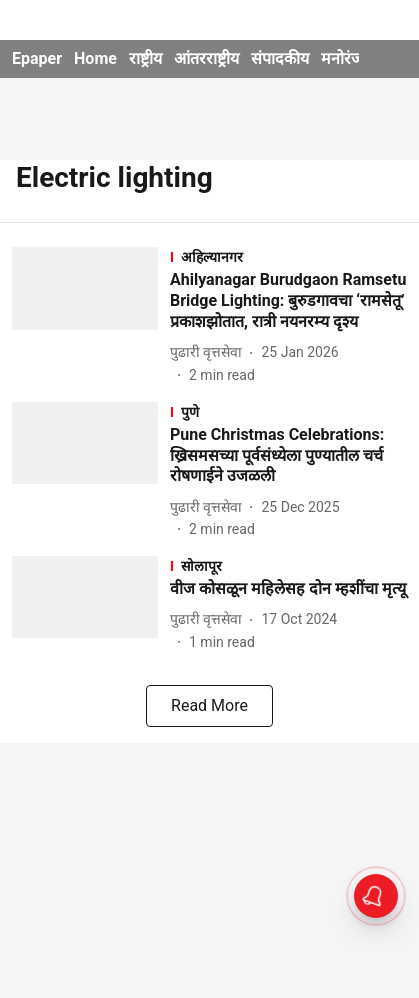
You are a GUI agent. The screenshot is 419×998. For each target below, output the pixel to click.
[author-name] (210, 352)
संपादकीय (280, 58)
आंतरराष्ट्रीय (206, 58)
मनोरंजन (346, 58)
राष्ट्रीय (145, 58)
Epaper (37, 58)
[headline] (288, 301)
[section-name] (288, 256)
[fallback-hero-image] (91, 316)
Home (95, 58)
